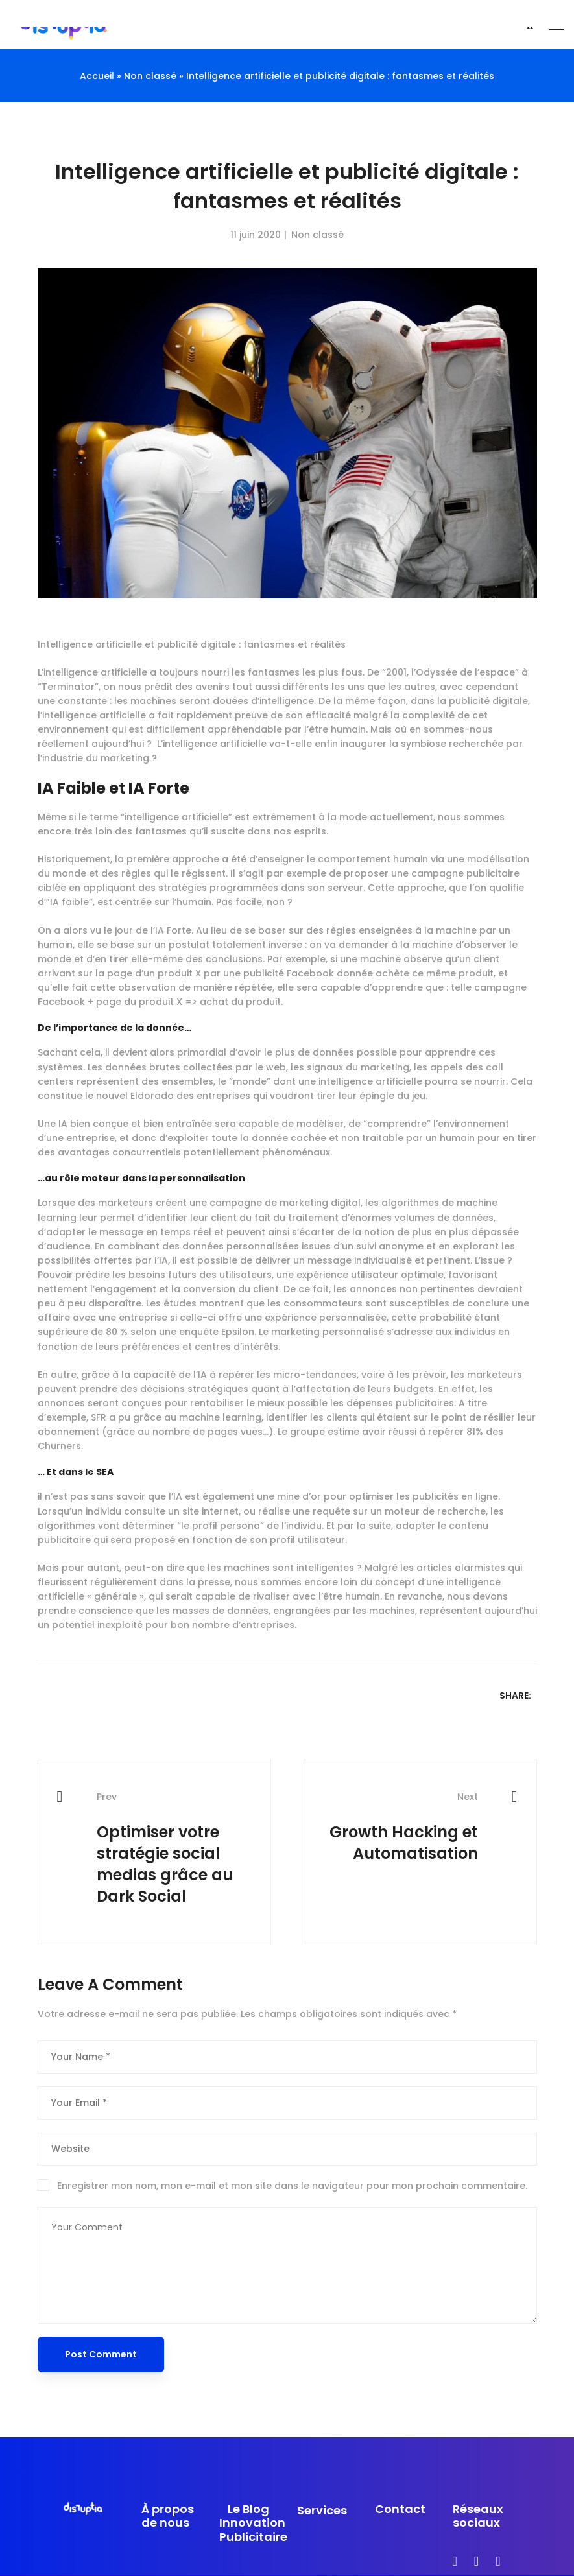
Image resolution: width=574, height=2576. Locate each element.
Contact (400, 2509)
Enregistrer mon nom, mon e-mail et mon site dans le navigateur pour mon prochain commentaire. (292, 2185)
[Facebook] (455, 2561)
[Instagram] (476, 2561)
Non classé (317, 234)
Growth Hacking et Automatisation (401, 1827)
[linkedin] (497, 2561)
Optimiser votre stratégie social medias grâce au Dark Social (174, 1848)
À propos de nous (167, 2516)
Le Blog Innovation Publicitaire (248, 2523)
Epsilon (237, 1331)
